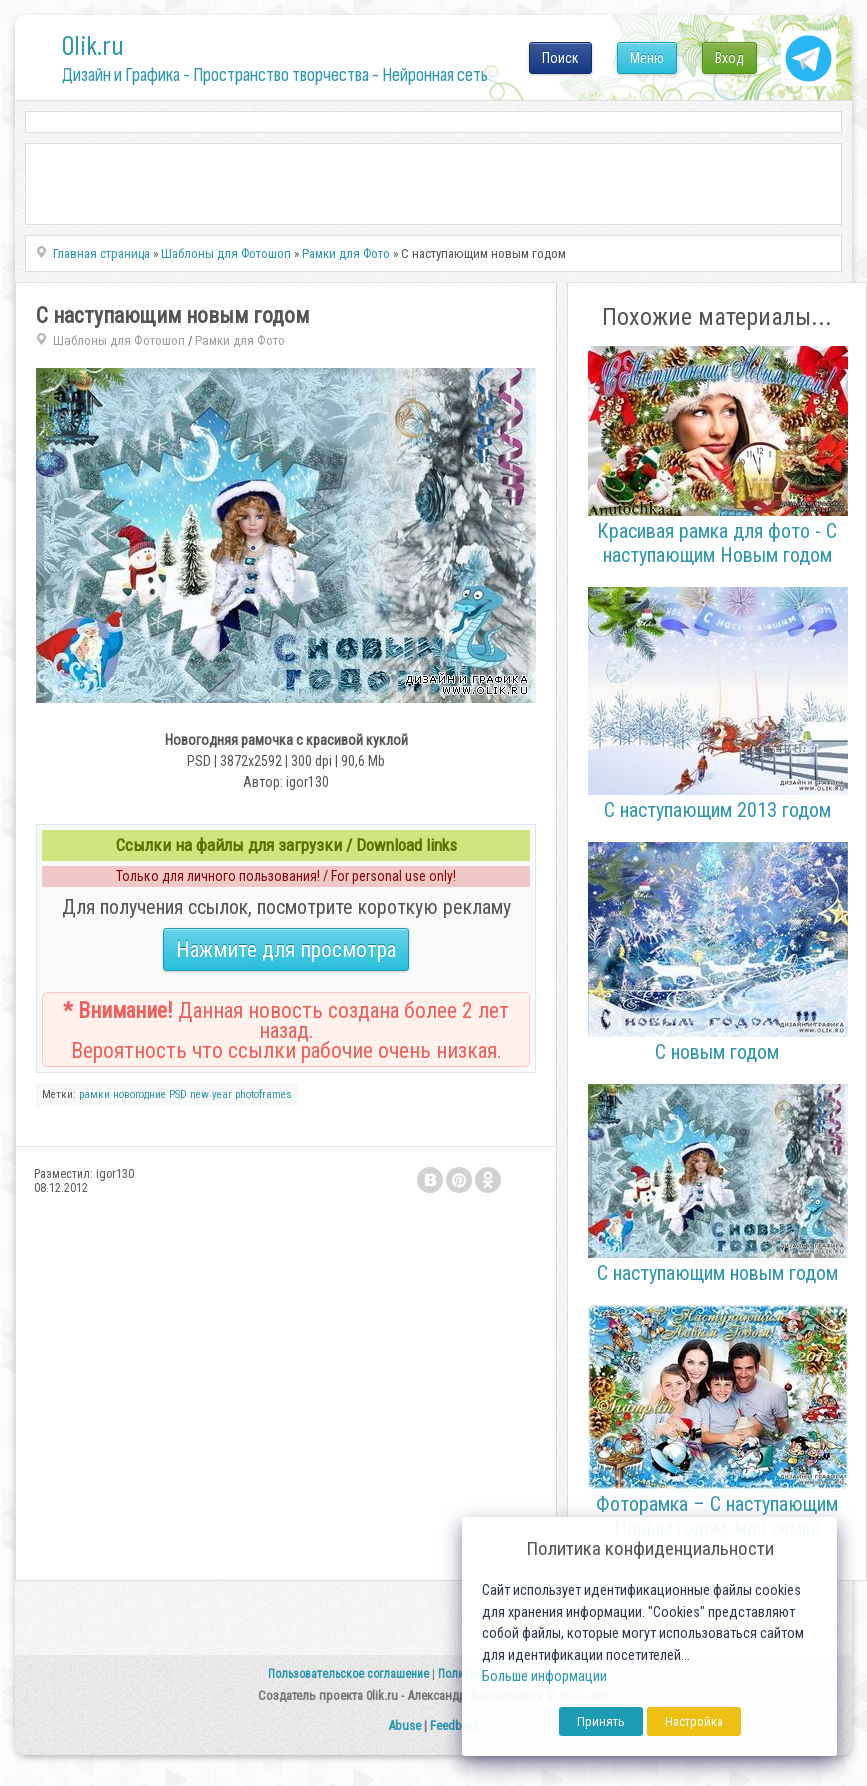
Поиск (560, 58)
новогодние (139, 1094)
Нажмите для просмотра (286, 949)
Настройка (694, 1721)
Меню (647, 58)
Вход (729, 58)
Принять (601, 1721)
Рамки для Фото (240, 340)
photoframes (263, 1094)
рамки (94, 1094)
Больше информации (544, 1676)
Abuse (404, 1725)
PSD (178, 1094)
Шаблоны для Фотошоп (119, 340)
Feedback (455, 1725)
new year (211, 1094)
